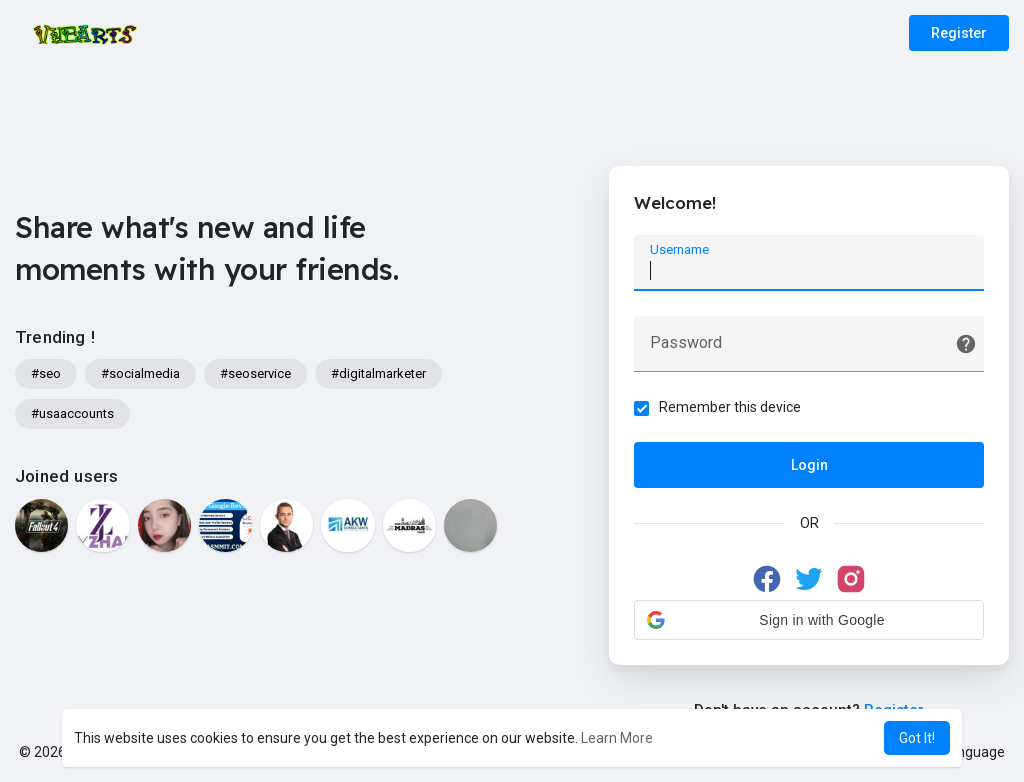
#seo (46, 373)
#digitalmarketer (378, 373)
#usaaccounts (72, 413)
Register (959, 33)
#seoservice (255, 373)
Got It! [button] (917, 738)
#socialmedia (140, 373)
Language (966, 752)
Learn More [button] (617, 738)
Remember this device (730, 407)
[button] (809, 620)
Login (809, 465)
